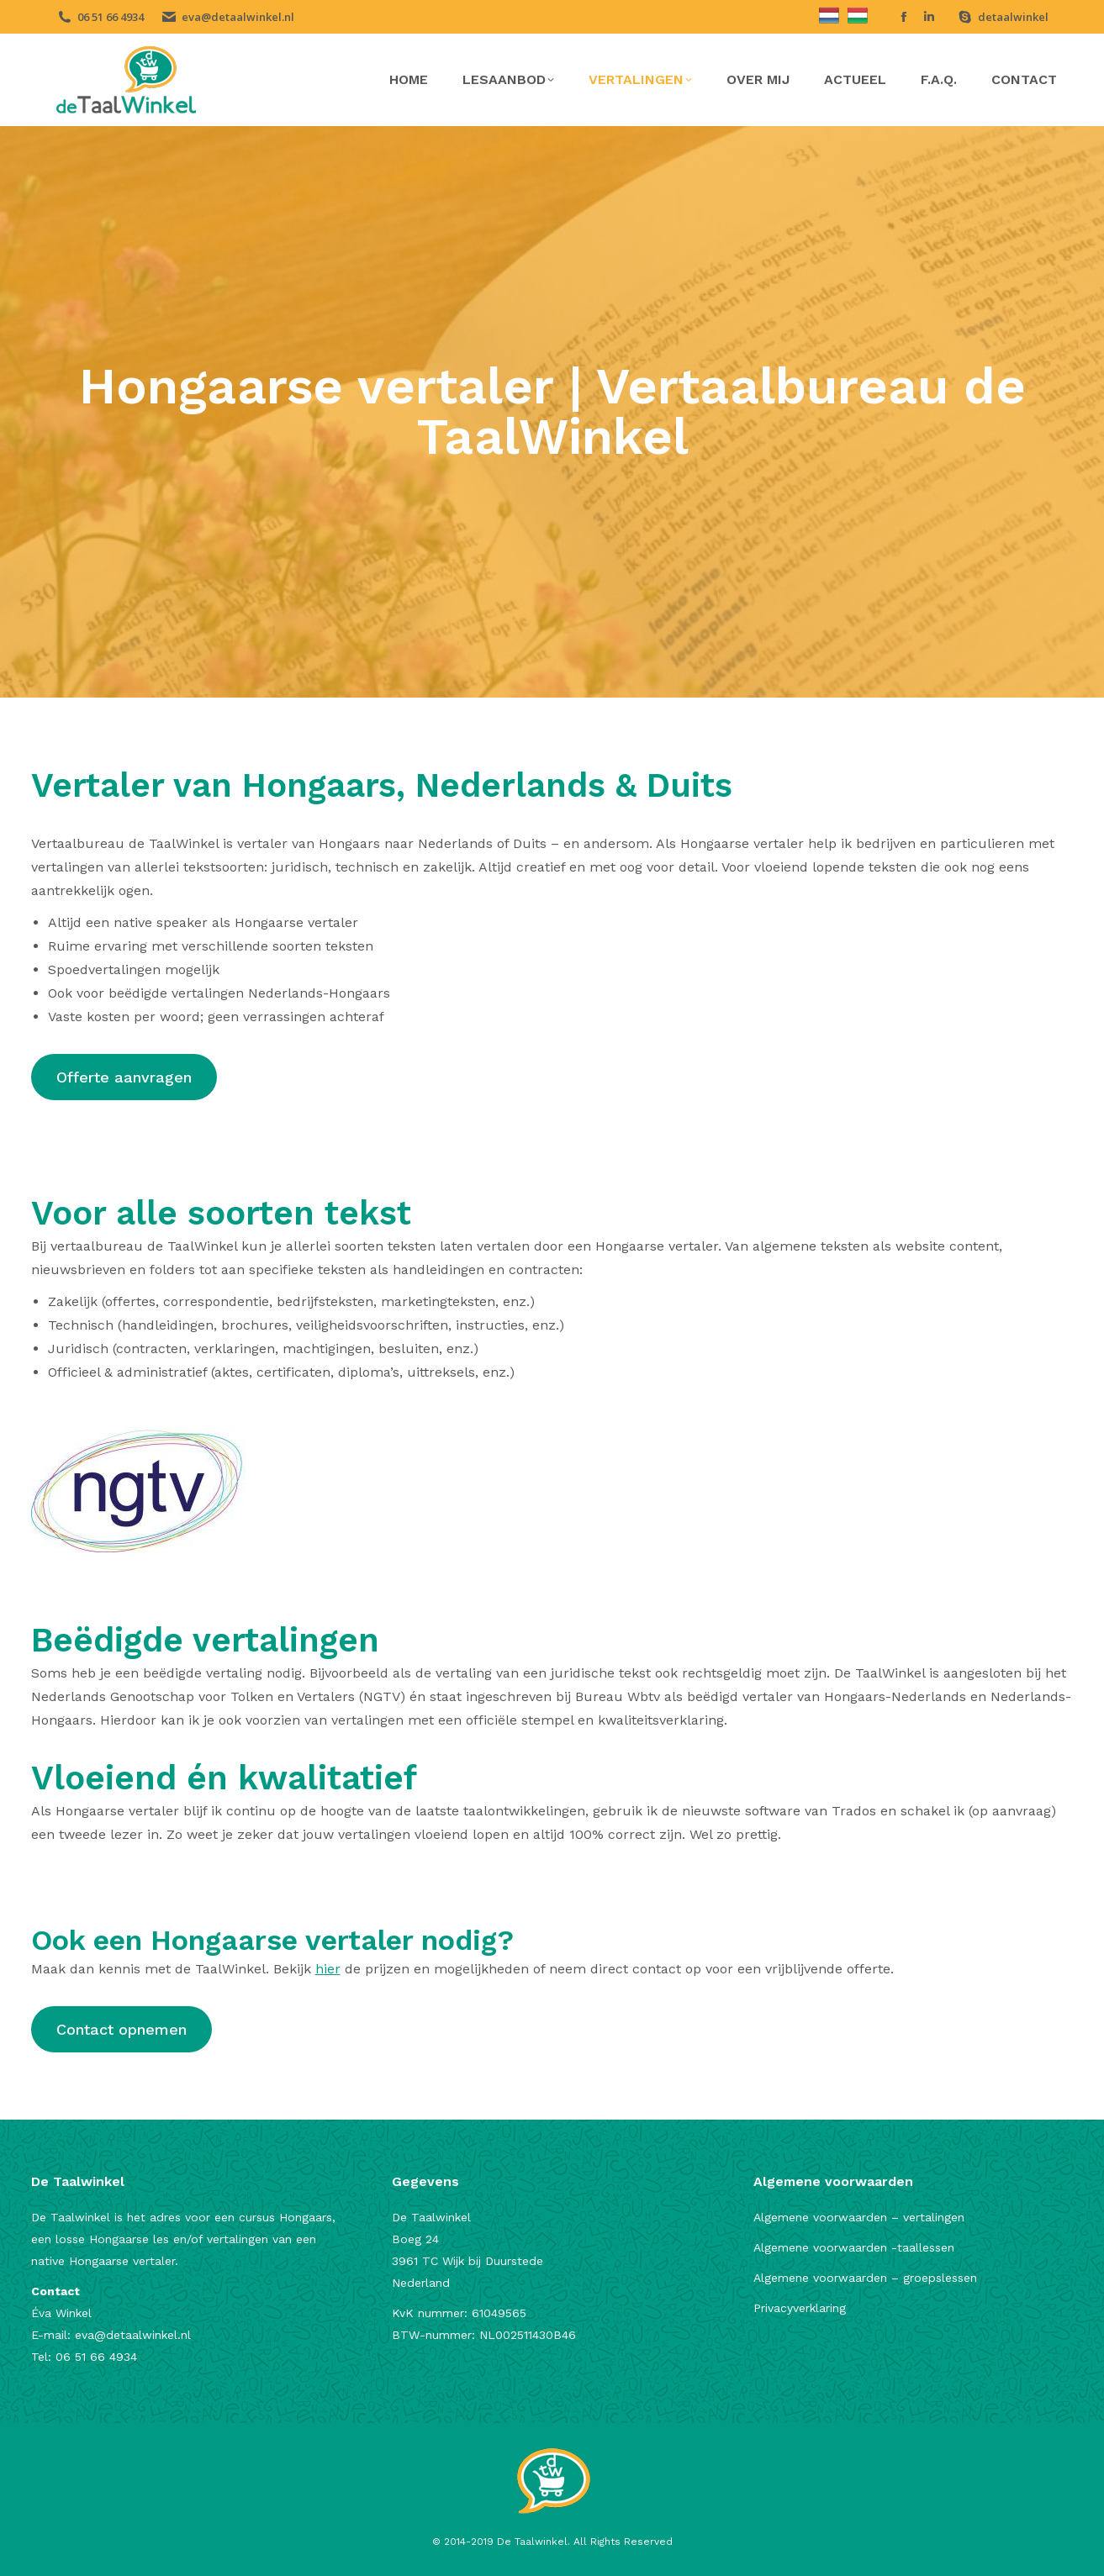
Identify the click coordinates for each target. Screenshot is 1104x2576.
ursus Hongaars (289, 2217)
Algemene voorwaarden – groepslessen (865, 2277)
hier (328, 1969)
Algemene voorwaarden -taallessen (853, 2247)
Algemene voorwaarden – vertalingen (858, 2217)
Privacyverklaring (799, 2308)
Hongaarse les (129, 2239)
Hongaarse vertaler (122, 2261)
